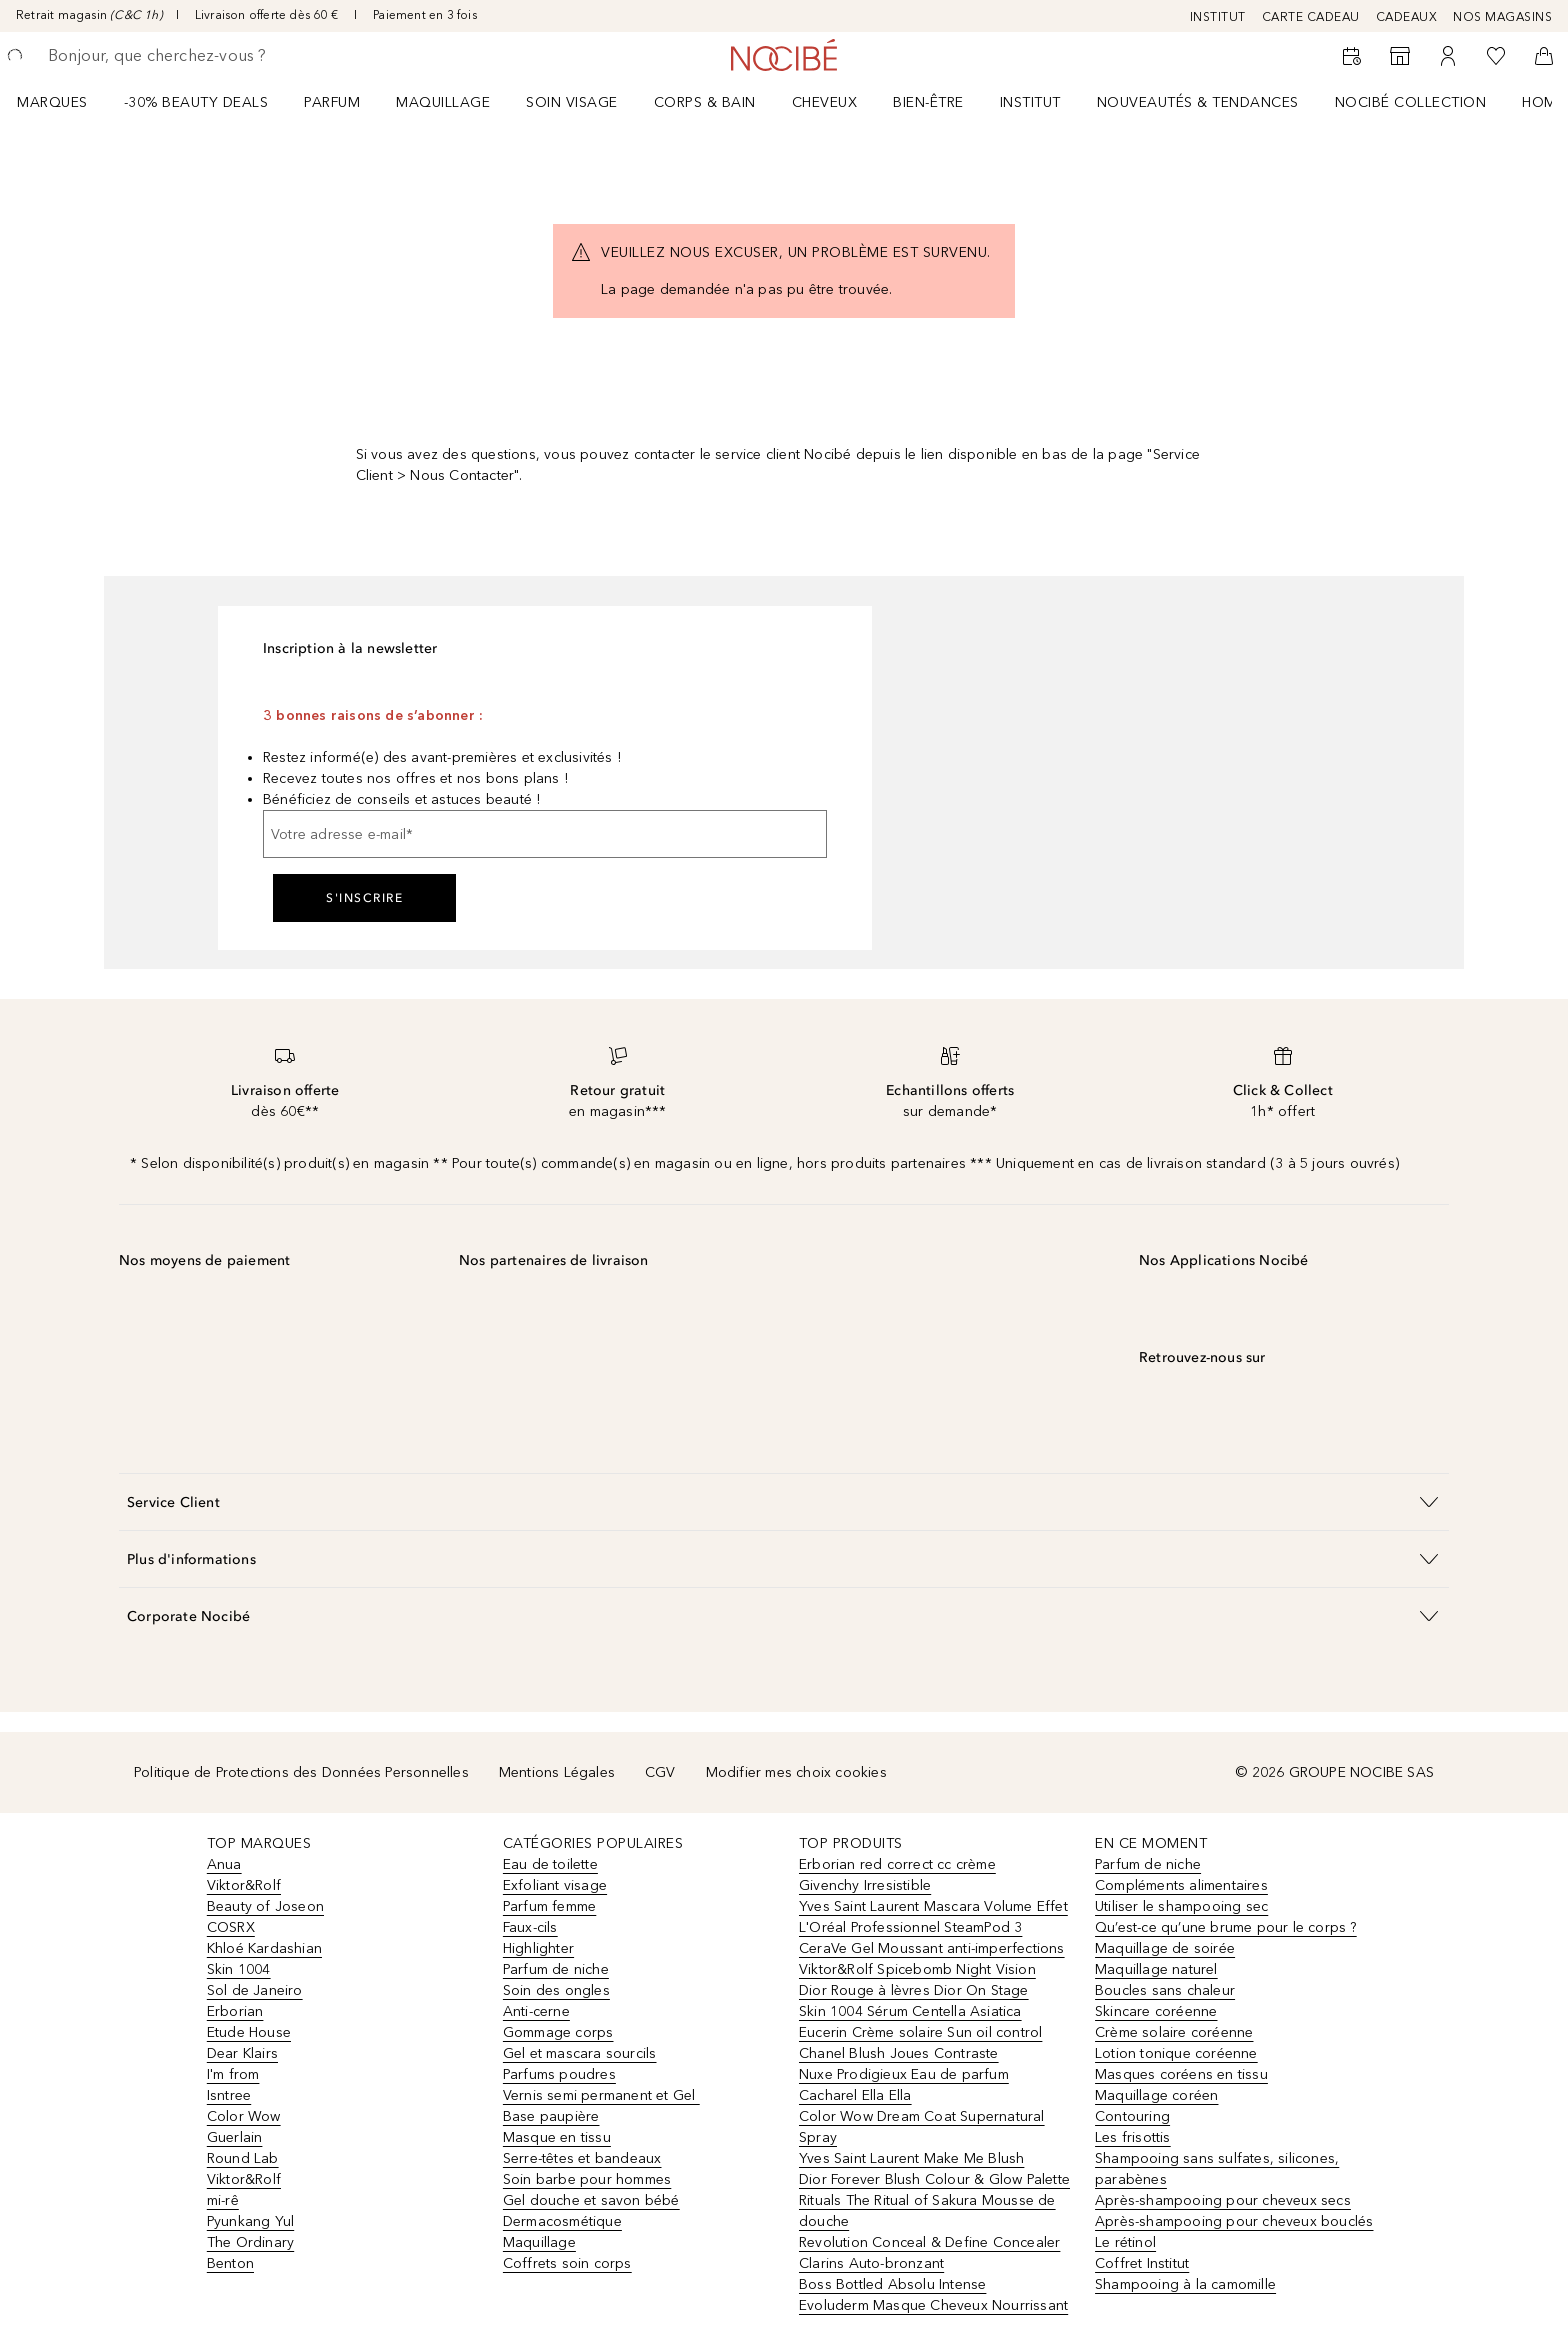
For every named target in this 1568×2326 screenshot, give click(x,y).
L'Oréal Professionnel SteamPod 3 (910, 1927)
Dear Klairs (242, 2053)
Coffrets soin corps (567, 2263)
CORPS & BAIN (705, 102)
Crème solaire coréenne (1174, 2032)
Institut (1030, 102)
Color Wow (244, 2116)
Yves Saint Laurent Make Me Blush (911, 2158)
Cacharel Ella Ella (855, 2095)
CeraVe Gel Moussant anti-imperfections (932, 1948)
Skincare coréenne (1156, 2011)
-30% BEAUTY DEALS (196, 102)
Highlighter (538, 1948)
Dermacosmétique (562, 2221)
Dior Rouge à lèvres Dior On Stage (914, 1990)
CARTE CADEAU (1311, 17)
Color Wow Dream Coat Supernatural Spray (922, 2127)
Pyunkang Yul (250, 2221)
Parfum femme (549, 1906)
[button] (784, 1501)
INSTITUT (1218, 17)
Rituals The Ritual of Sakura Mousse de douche (927, 2211)
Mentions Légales (557, 1772)
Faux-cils (530, 1927)
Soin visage (572, 102)
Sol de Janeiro (255, 1990)
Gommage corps (558, 2032)
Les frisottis (1133, 2137)
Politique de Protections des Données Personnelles (301, 1772)
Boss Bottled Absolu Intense (892, 2284)
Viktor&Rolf (244, 1885)
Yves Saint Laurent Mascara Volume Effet (933, 1906)
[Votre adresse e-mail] (545, 834)
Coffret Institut (1142, 2263)
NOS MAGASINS (1502, 17)
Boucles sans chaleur (1165, 1990)
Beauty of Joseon (265, 1906)
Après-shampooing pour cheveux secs (1223, 2200)
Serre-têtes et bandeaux (582, 2158)
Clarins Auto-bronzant (871, 2263)
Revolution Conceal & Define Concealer (929, 2242)
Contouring (1132, 2116)
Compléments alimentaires (1181, 1885)
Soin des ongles (556, 1990)
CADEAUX (1407, 17)
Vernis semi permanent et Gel (601, 2095)
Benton (230, 2263)
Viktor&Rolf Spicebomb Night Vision (917, 1969)
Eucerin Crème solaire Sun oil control (920, 2032)
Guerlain (235, 2137)
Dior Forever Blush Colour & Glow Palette (934, 2179)
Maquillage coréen (1156, 2095)
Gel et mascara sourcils (580, 2053)
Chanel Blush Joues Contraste (899, 2053)
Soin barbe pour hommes (587, 2179)
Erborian (235, 2011)
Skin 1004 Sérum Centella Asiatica (910, 2011)
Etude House (249, 2032)
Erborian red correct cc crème (897, 1864)
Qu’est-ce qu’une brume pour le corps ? (1226, 1927)
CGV (660, 1772)
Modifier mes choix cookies (796, 1772)
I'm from (233, 2074)
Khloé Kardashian (264, 1948)
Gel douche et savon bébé (591, 2200)
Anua (224, 1864)
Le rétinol (1125, 2242)
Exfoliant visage (555, 1885)
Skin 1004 (239, 1969)
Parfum (332, 102)
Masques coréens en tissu (1181, 2074)
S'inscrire (364, 898)
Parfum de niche (556, 1969)
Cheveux (825, 102)
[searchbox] (195, 56)
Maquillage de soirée (1165, 1948)
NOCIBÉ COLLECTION (1411, 102)
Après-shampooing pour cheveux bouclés (1234, 2221)
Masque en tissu (557, 2137)
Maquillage (443, 102)
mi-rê (223, 2200)
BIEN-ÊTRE (928, 102)
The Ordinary (250, 2242)
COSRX (231, 1927)
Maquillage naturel (1156, 1969)
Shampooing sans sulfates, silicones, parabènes (1217, 2169)
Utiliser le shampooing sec (1181, 1906)
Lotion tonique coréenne (1176, 2053)
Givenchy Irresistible (865, 1885)
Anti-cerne (536, 2011)
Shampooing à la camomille (1185, 2284)
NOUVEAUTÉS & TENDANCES (1198, 102)
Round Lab (243, 2158)
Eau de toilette (550, 1864)
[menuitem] (65, 102)
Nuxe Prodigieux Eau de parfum (904, 2074)
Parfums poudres (559, 2074)
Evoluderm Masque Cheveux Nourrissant (933, 2305)
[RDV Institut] (1352, 56)
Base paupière (551, 2116)
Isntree (229, 2095)
